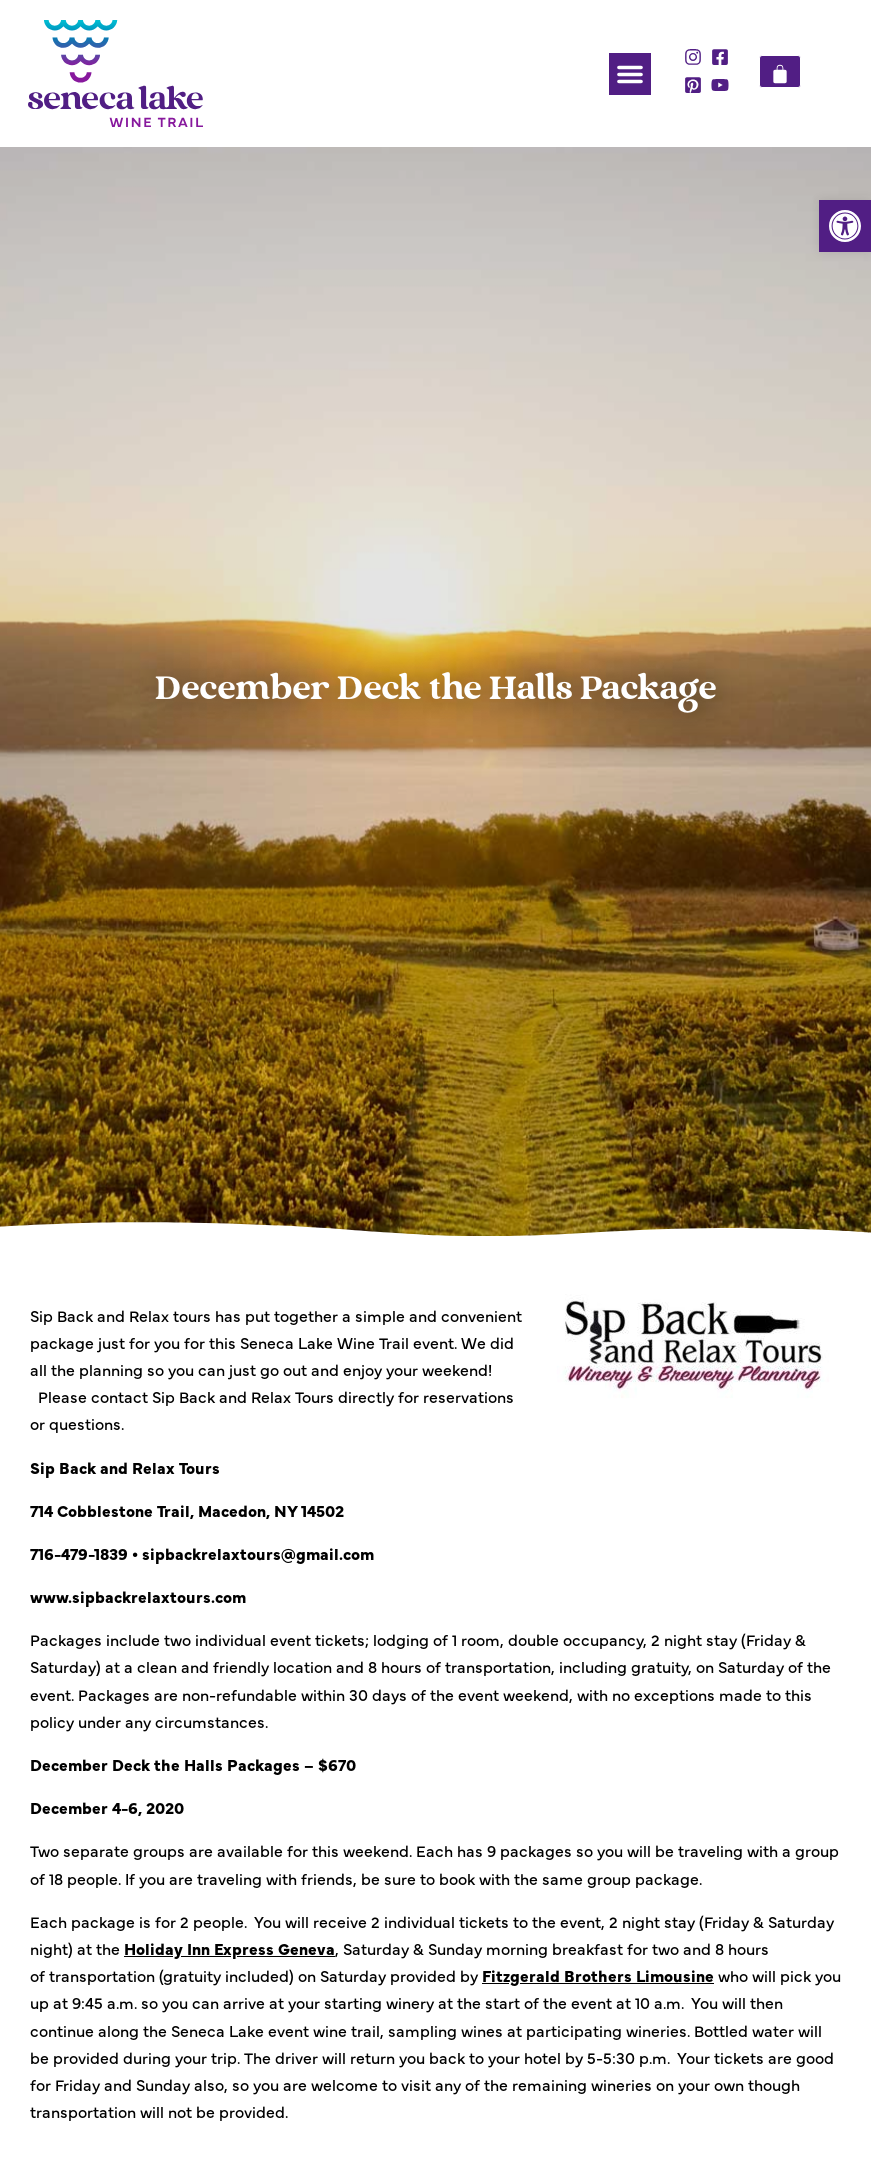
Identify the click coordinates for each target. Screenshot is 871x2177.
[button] (845, 226)
